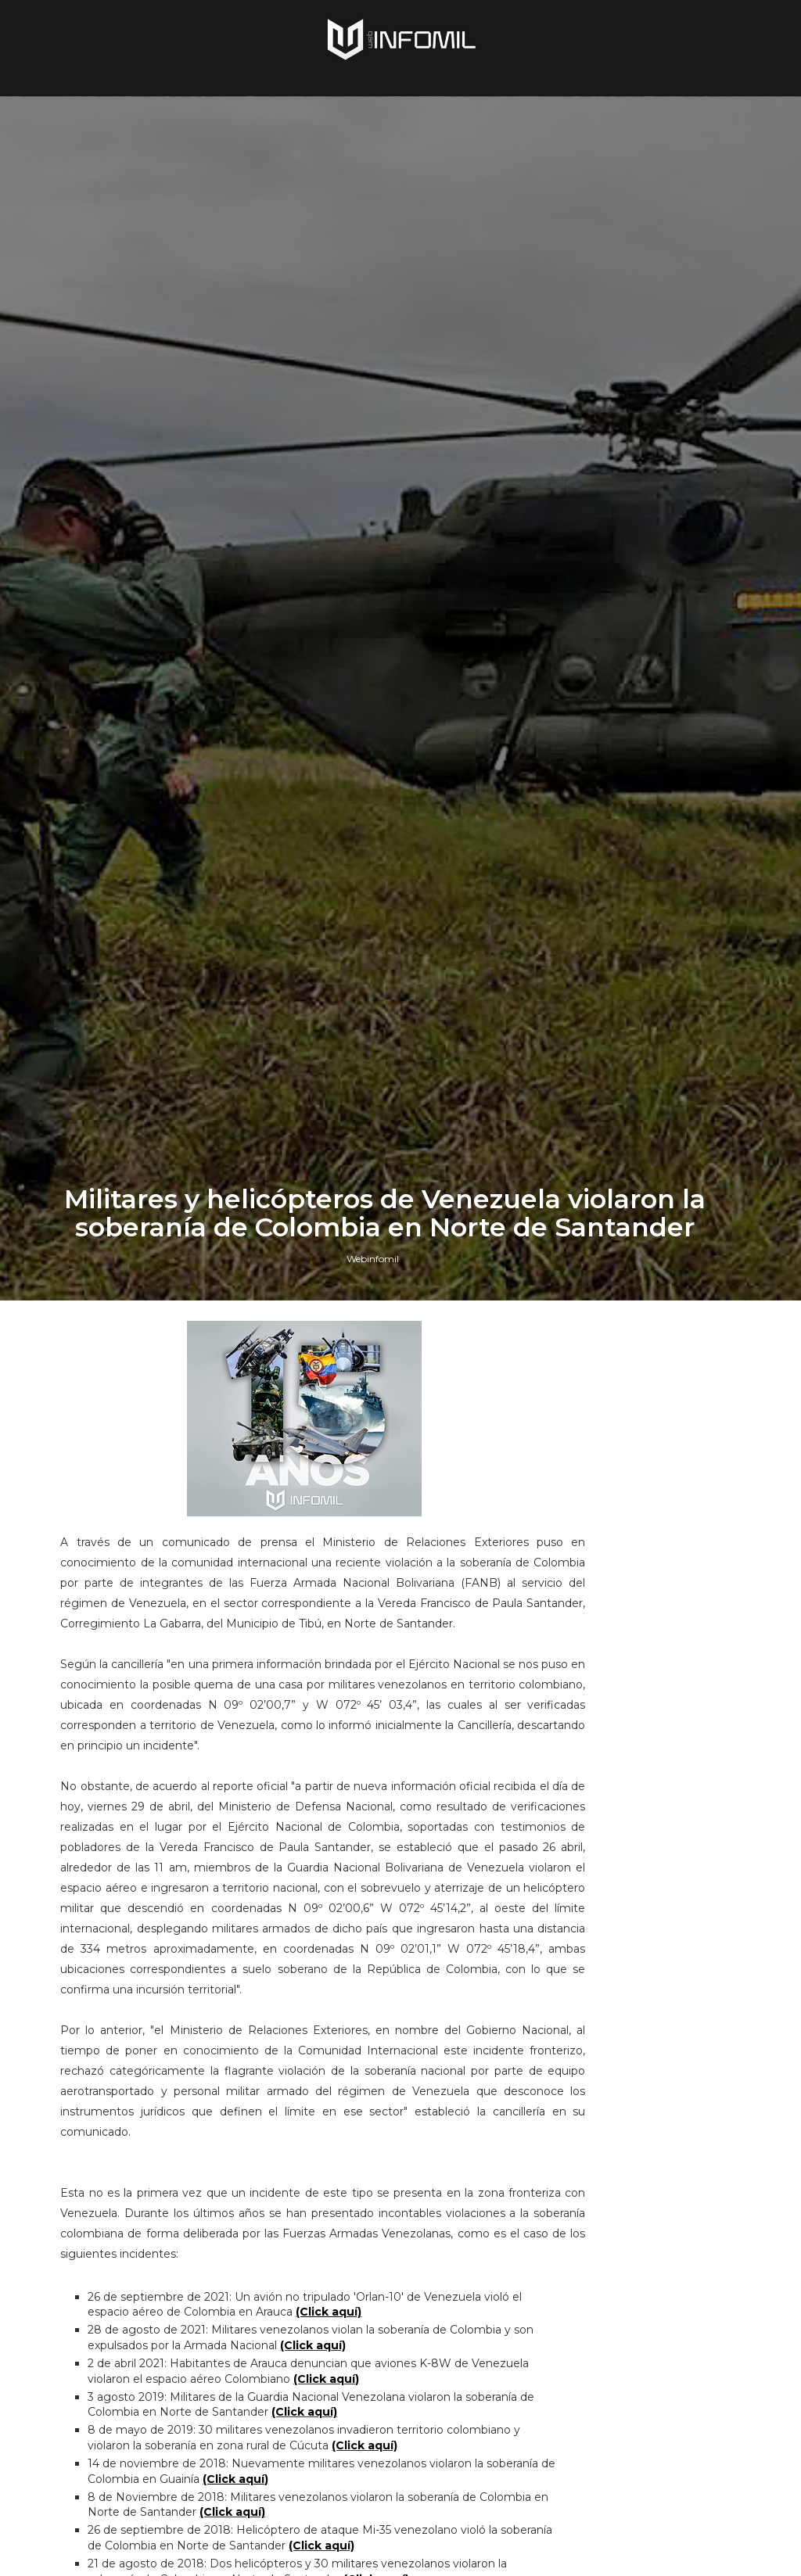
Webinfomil (373, 1594)
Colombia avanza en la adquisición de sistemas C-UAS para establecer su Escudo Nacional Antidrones (666, 2033)
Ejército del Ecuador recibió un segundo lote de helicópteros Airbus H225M (669, 2244)
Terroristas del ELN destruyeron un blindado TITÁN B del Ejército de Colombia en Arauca (666, 1838)
